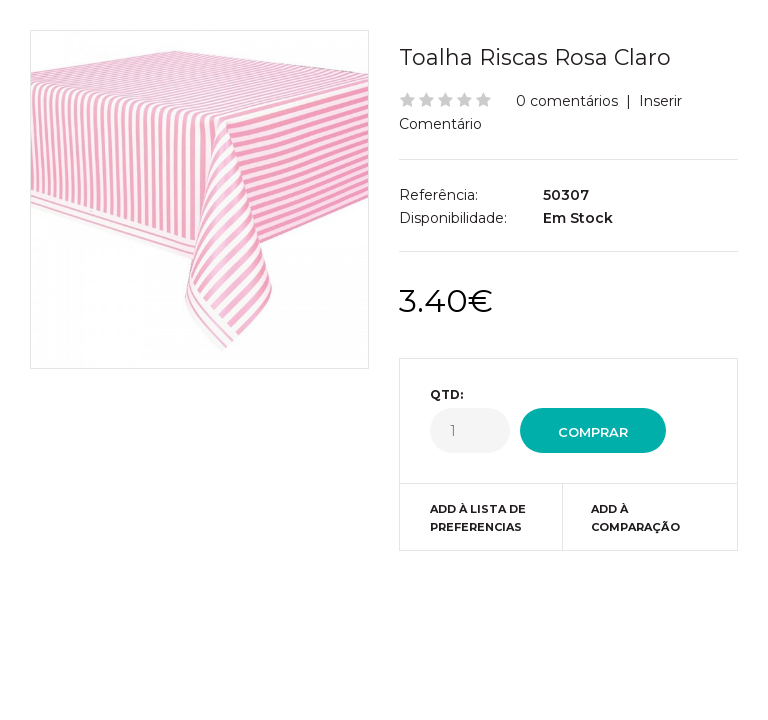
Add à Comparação (635, 518)
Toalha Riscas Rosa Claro (535, 57)
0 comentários (567, 101)
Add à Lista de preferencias (478, 518)
